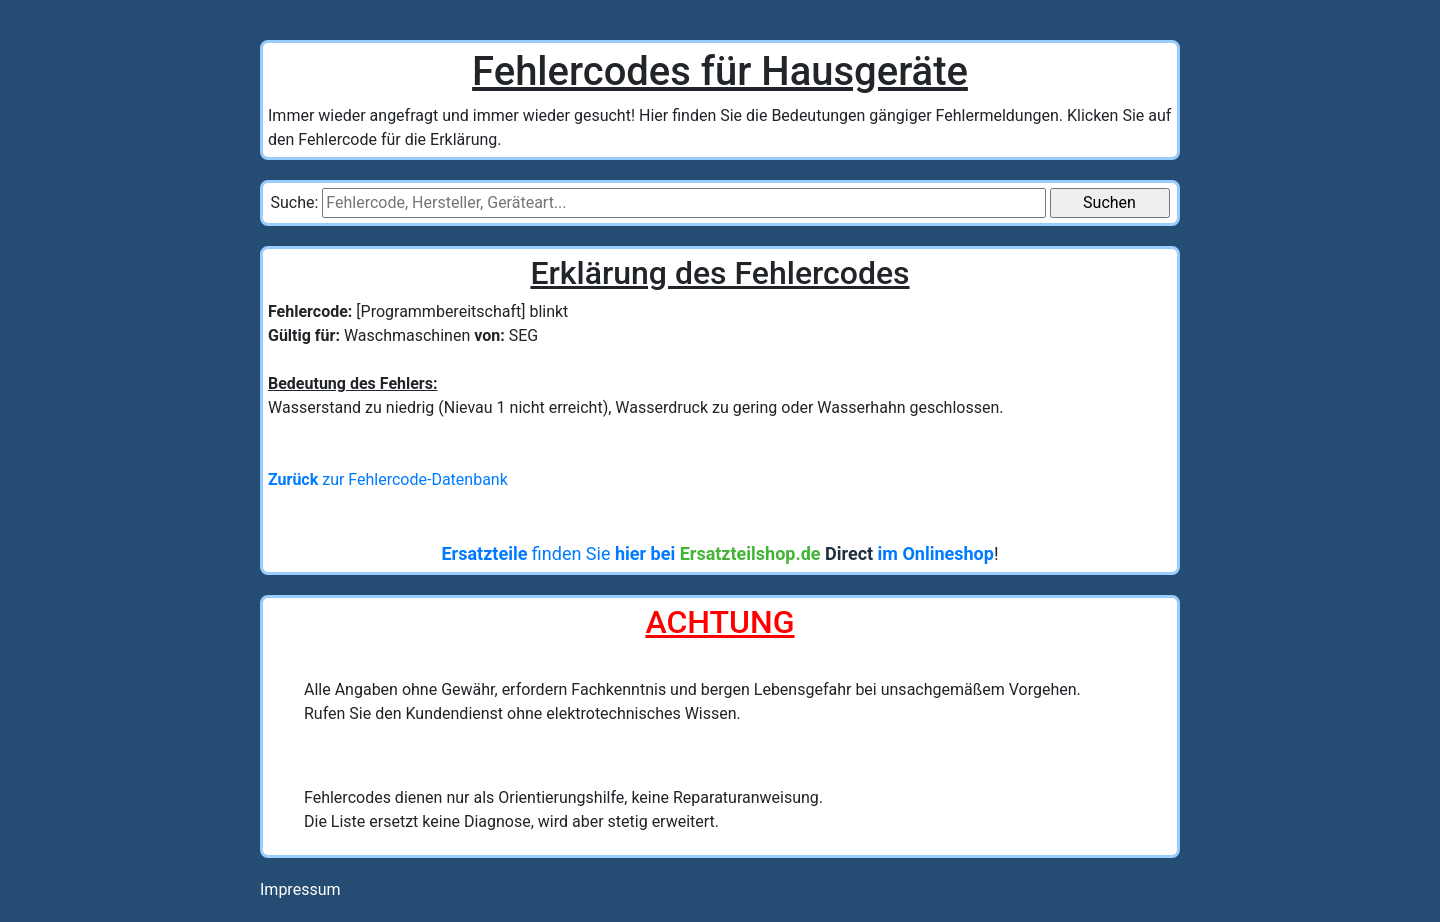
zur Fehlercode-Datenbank (388, 479)
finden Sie (717, 553)
